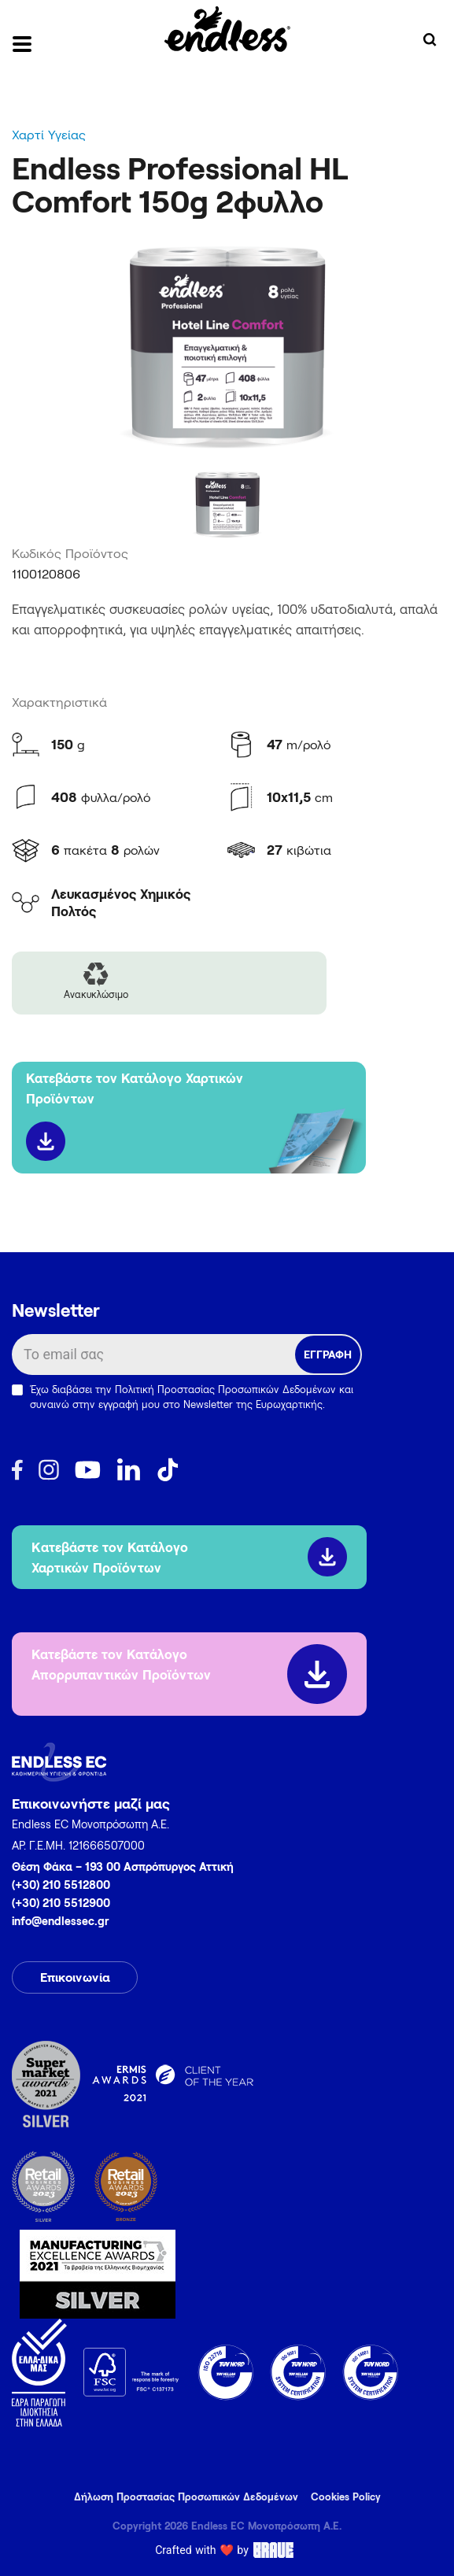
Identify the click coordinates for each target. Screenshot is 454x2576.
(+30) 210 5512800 (61, 1884)
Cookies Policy (346, 2496)
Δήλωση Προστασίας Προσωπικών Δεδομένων (186, 2496)
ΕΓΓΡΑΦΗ (328, 1354)
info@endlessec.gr (60, 1920)
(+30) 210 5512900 (61, 1902)
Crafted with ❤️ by (227, 2550)
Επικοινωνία (75, 1976)
